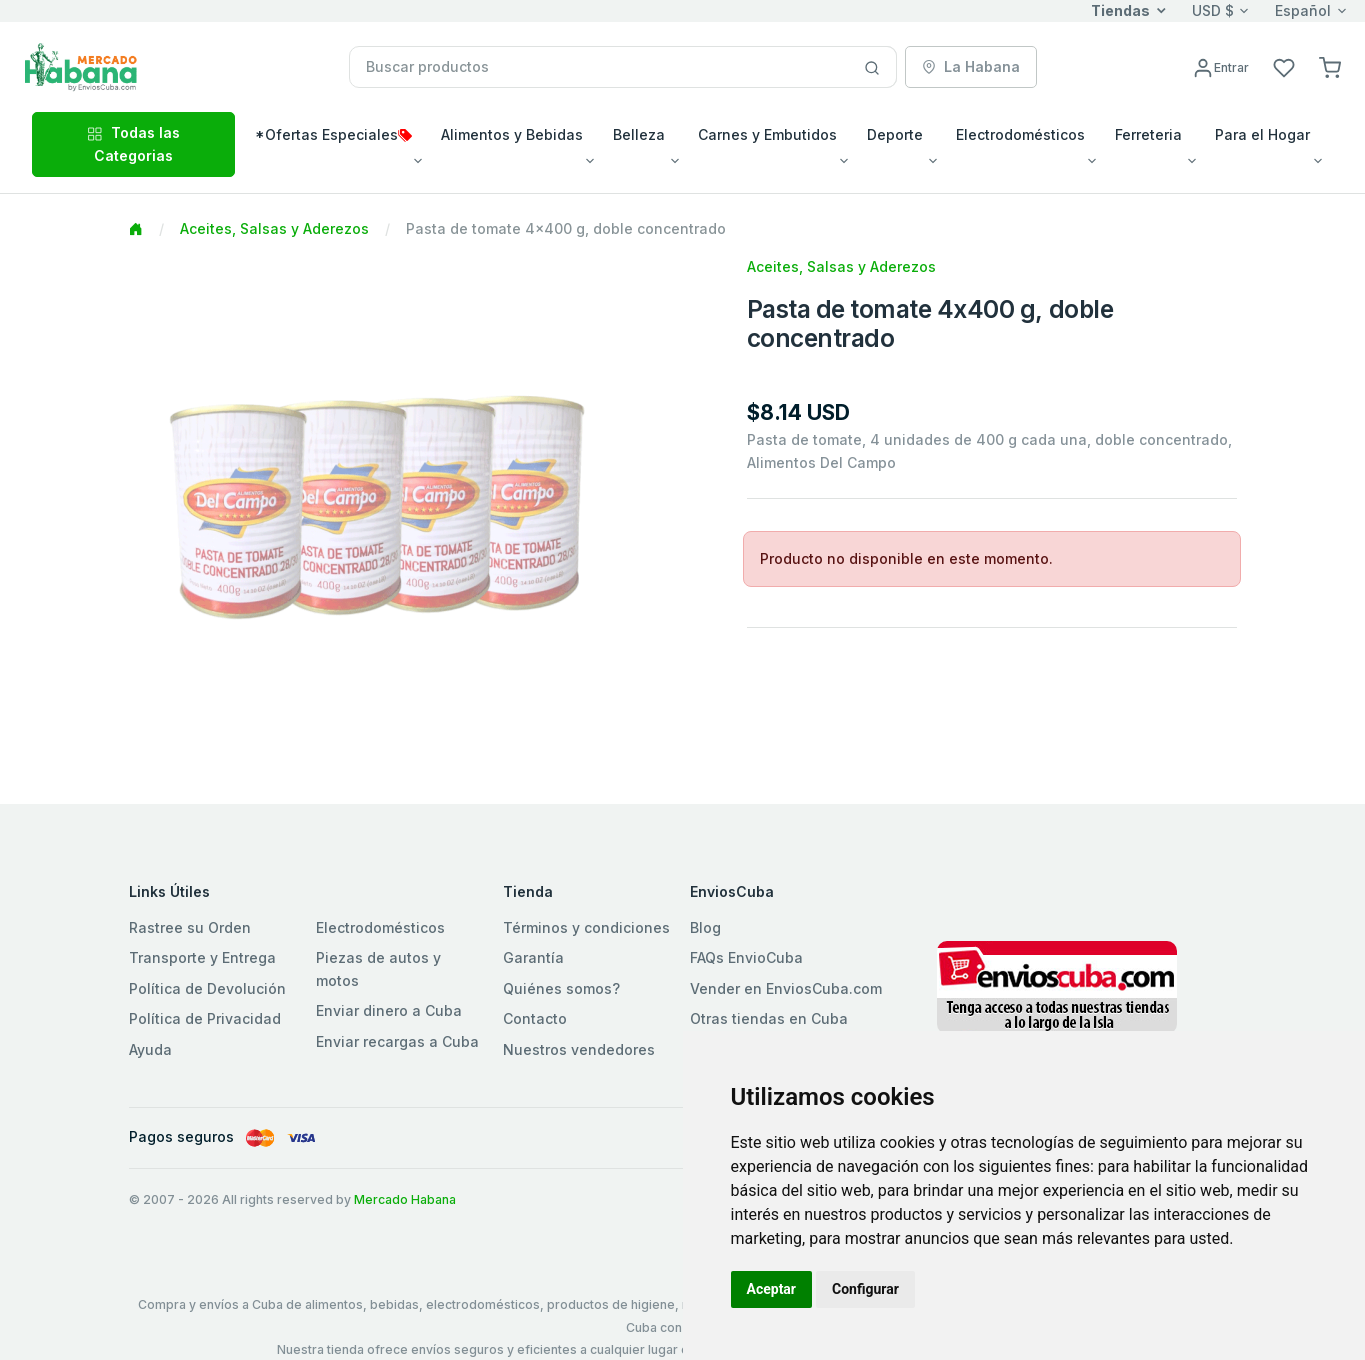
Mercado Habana (405, 1199)
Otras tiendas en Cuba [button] (769, 1018)
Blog (705, 927)
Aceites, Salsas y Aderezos (274, 228)
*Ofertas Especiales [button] (333, 134)
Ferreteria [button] (1148, 134)
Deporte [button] (895, 134)
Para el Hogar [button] (1262, 134)
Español (1303, 10)
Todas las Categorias (133, 143)
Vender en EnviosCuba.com (786, 988)
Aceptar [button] (772, 1289)
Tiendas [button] (1120, 10)
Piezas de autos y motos (378, 968)
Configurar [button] (865, 1289)
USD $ (1213, 10)
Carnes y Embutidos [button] (767, 134)
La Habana (971, 66)
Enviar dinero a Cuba (389, 1010)
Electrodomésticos (380, 927)
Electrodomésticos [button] (1020, 134)
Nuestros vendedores (579, 1049)
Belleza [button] (639, 134)
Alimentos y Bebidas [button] (512, 134)
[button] (1330, 66)
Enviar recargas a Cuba (397, 1041)
